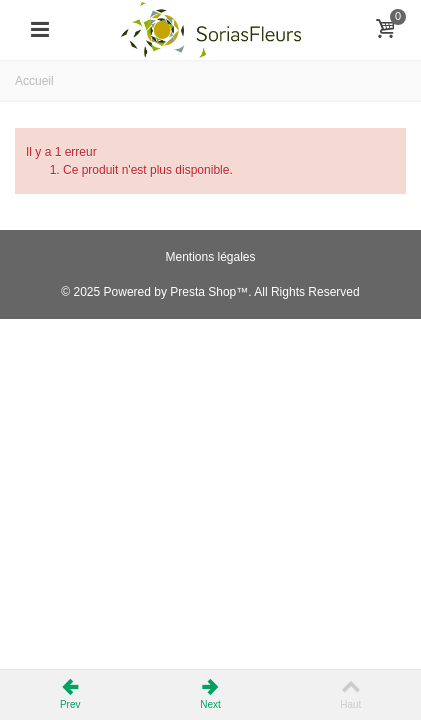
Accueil (34, 81)
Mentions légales (210, 257)
